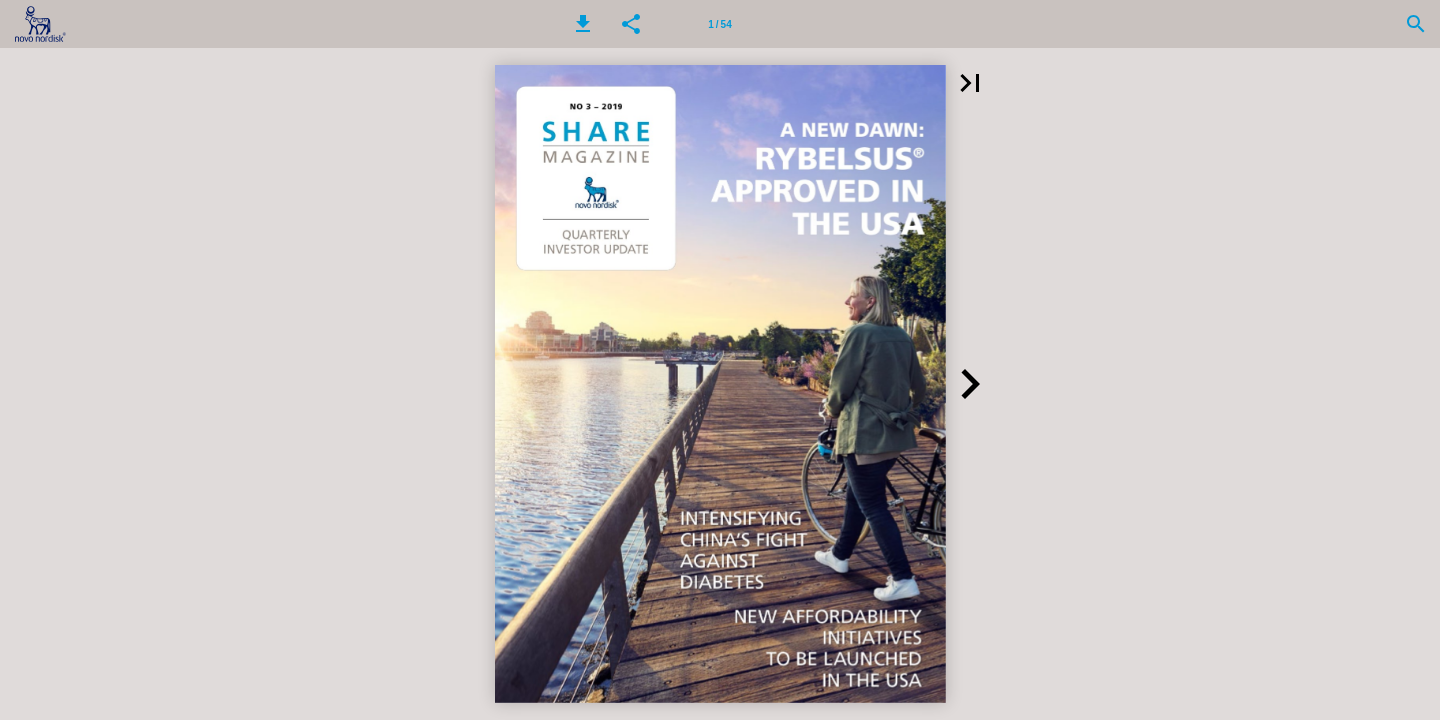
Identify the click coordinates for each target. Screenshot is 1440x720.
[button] (583, 24)
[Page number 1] (720, 24)
